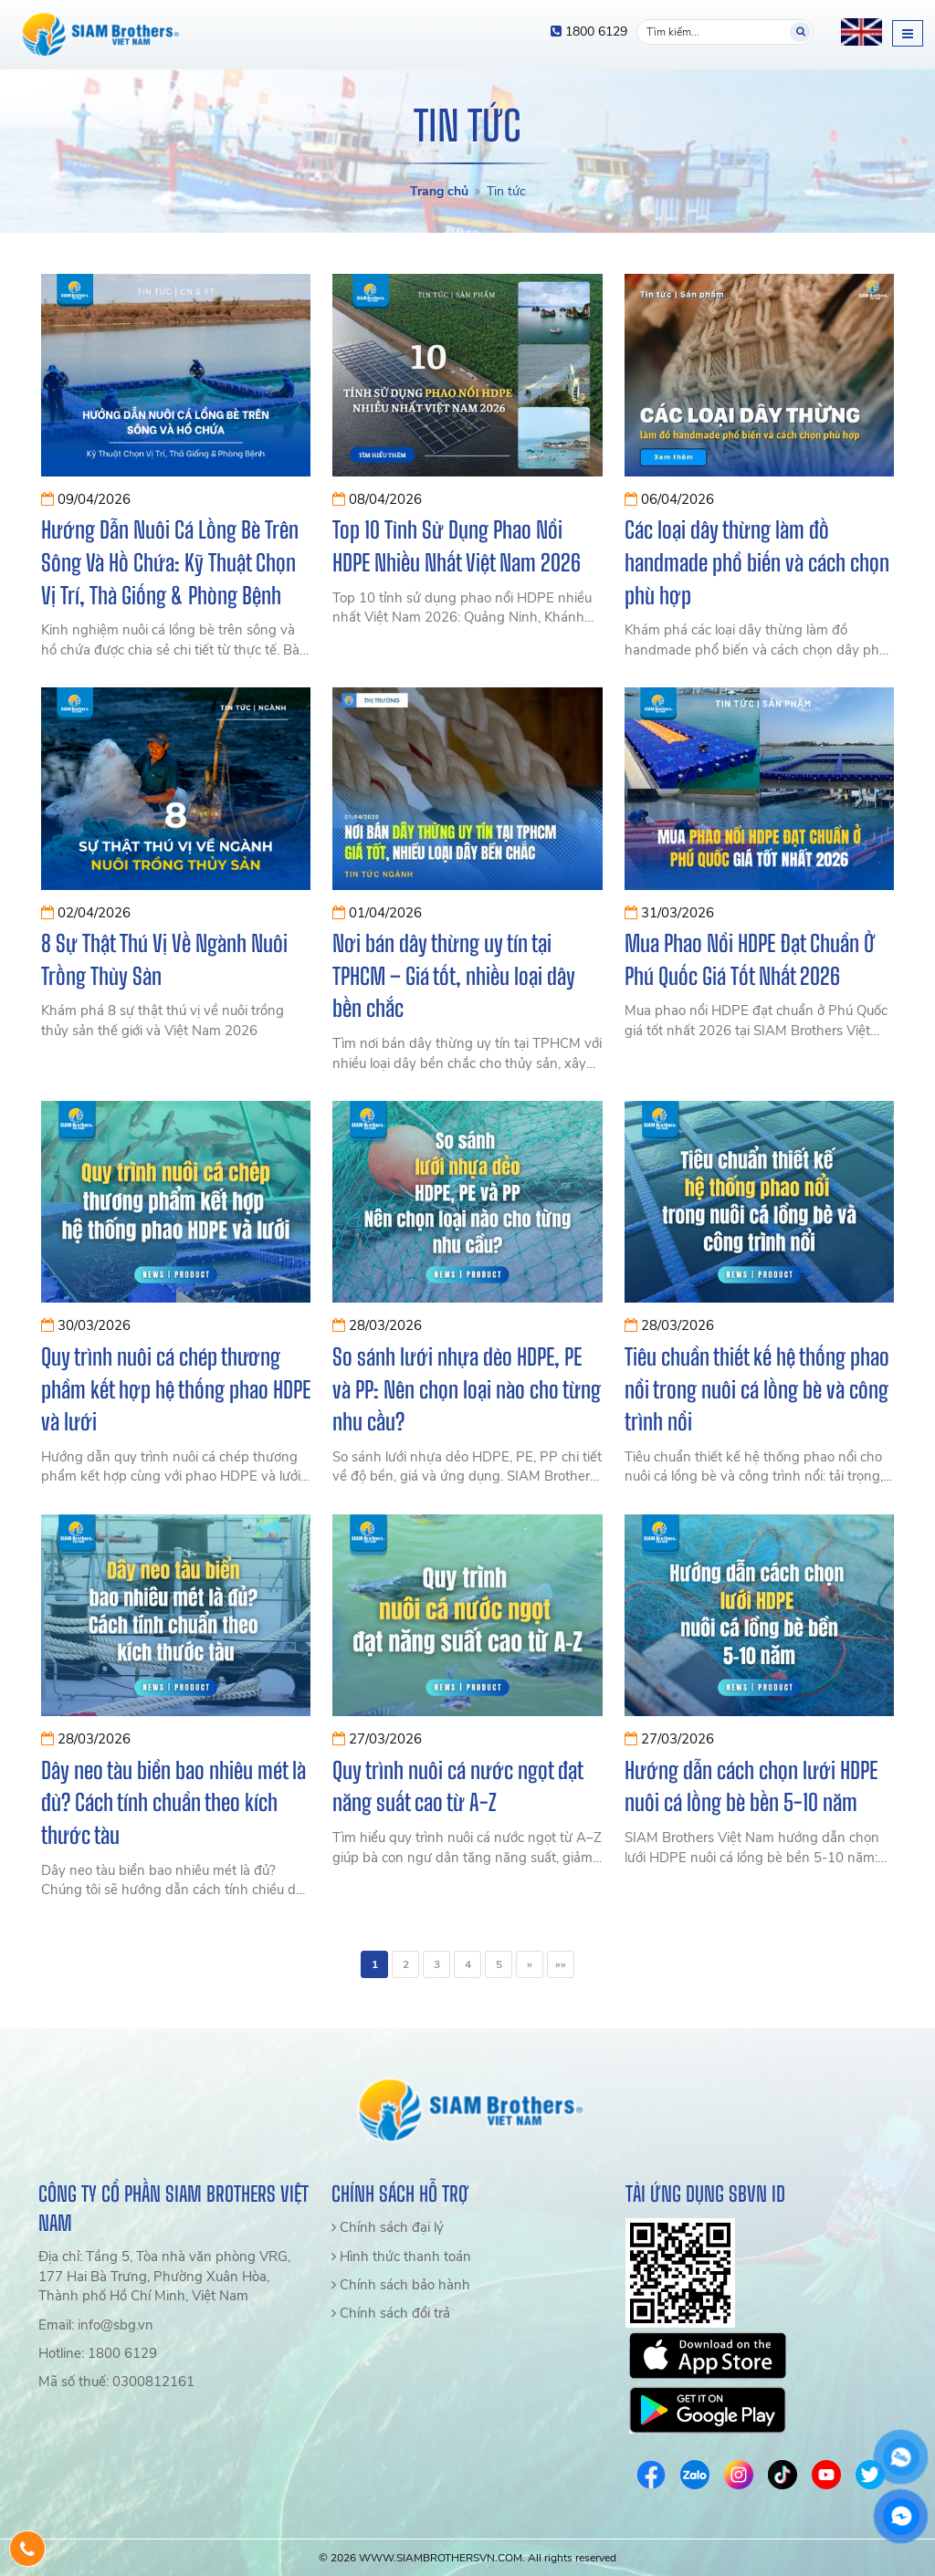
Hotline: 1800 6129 (97, 2353)
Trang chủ (439, 191)
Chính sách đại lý (387, 2227)
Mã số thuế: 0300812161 (116, 2381)
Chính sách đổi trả (390, 2313)
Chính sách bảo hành (400, 2285)
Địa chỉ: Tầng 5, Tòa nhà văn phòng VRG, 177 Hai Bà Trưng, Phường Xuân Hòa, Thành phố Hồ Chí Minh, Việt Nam (164, 2276)
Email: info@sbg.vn (95, 2325)
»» (560, 1964)
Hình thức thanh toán (401, 2256)
